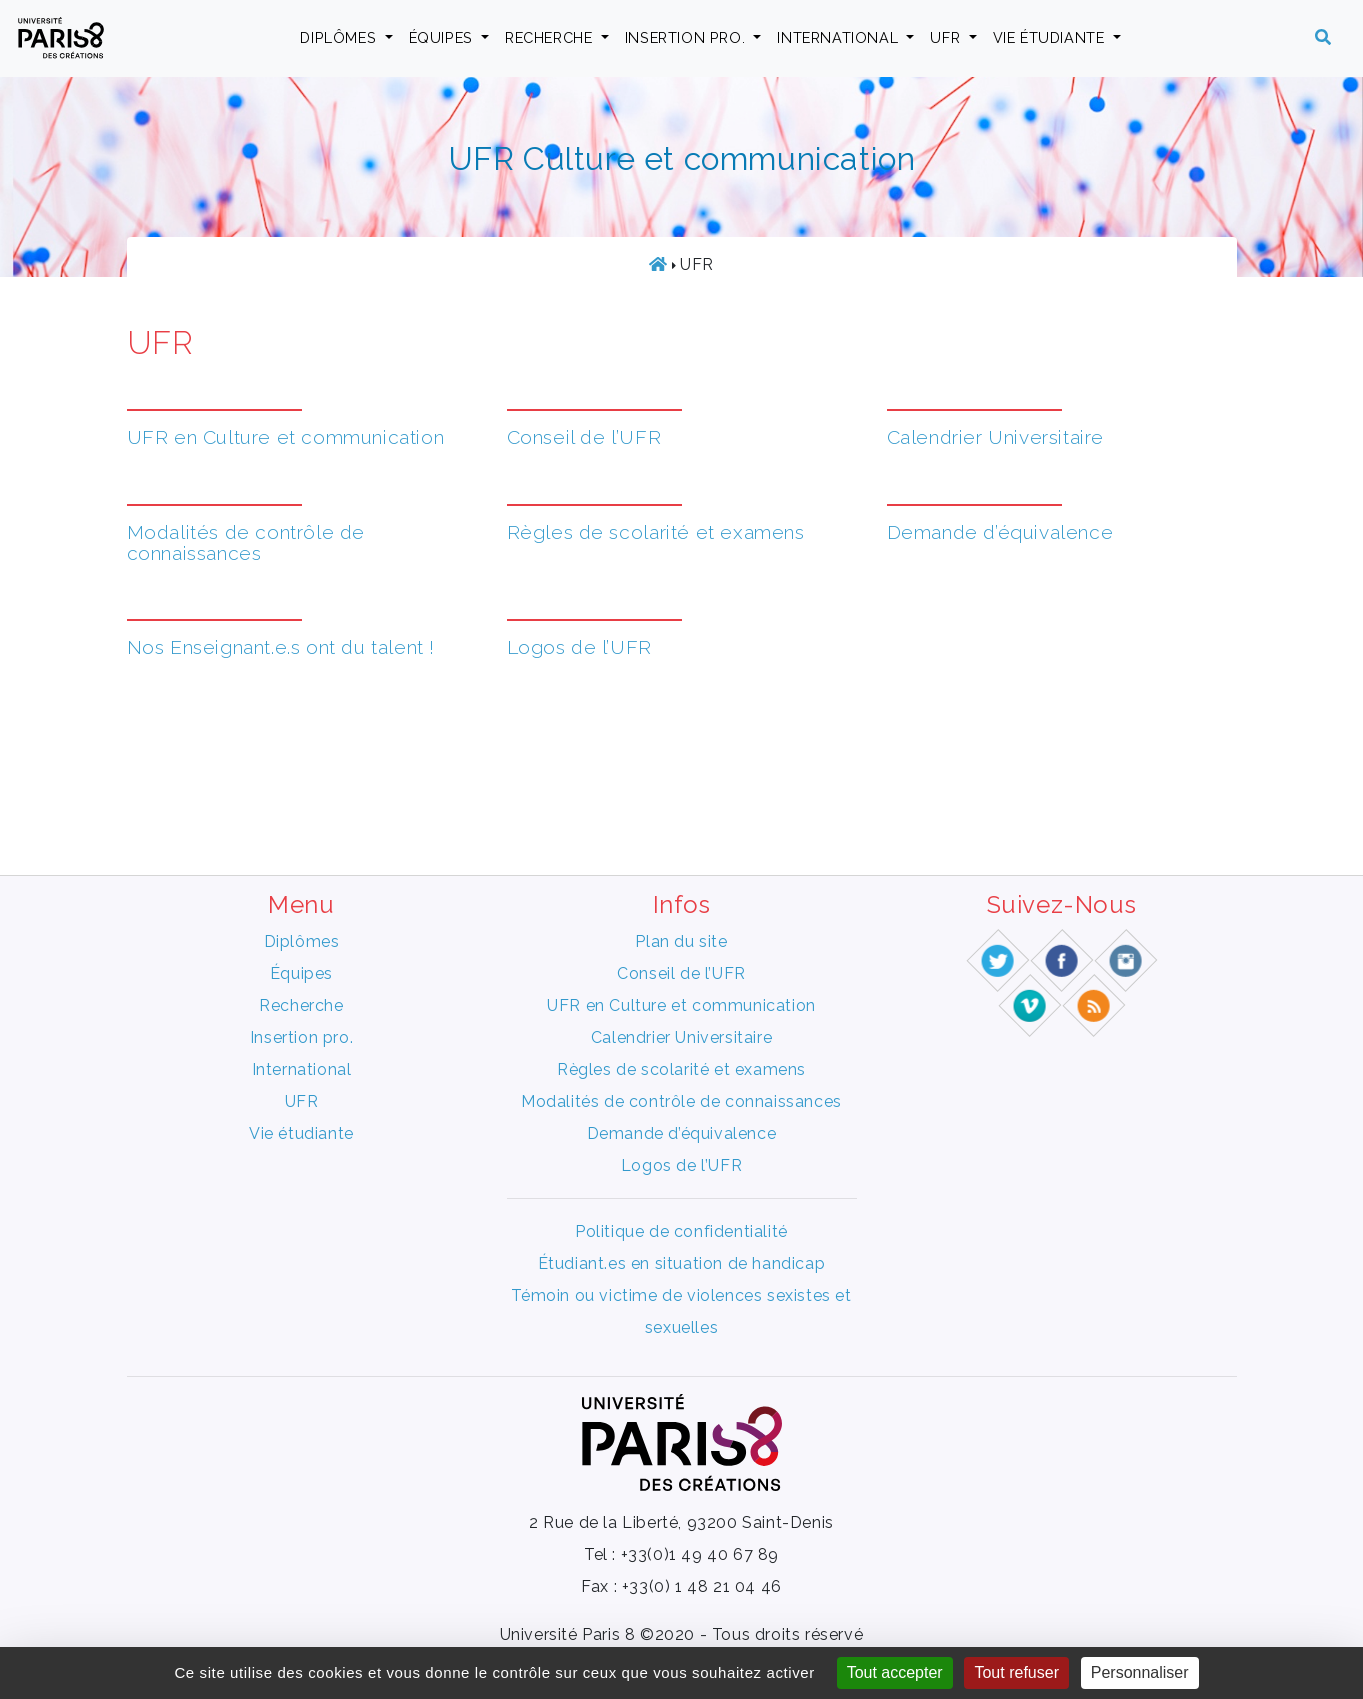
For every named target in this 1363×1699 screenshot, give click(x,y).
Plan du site (681, 941)
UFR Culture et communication (682, 158)
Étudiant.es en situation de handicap (682, 1263)
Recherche (551, 37)
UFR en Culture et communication (286, 437)
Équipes (443, 37)
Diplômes (340, 37)
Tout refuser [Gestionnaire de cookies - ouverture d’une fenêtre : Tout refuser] (1016, 1672)
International (839, 37)
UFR (947, 37)
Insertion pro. (687, 37)
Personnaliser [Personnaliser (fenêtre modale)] (1140, 1672)
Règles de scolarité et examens (656, 532)
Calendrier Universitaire (995, 437)
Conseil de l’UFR (584, 437)
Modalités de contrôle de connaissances (246, 542)
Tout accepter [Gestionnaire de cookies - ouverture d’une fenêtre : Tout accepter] (895, 1672)
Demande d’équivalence (1000, 532)
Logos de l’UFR (579, 647)
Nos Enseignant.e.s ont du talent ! (281, 647)
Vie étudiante (1051, 37)
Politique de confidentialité (681, 1231)
